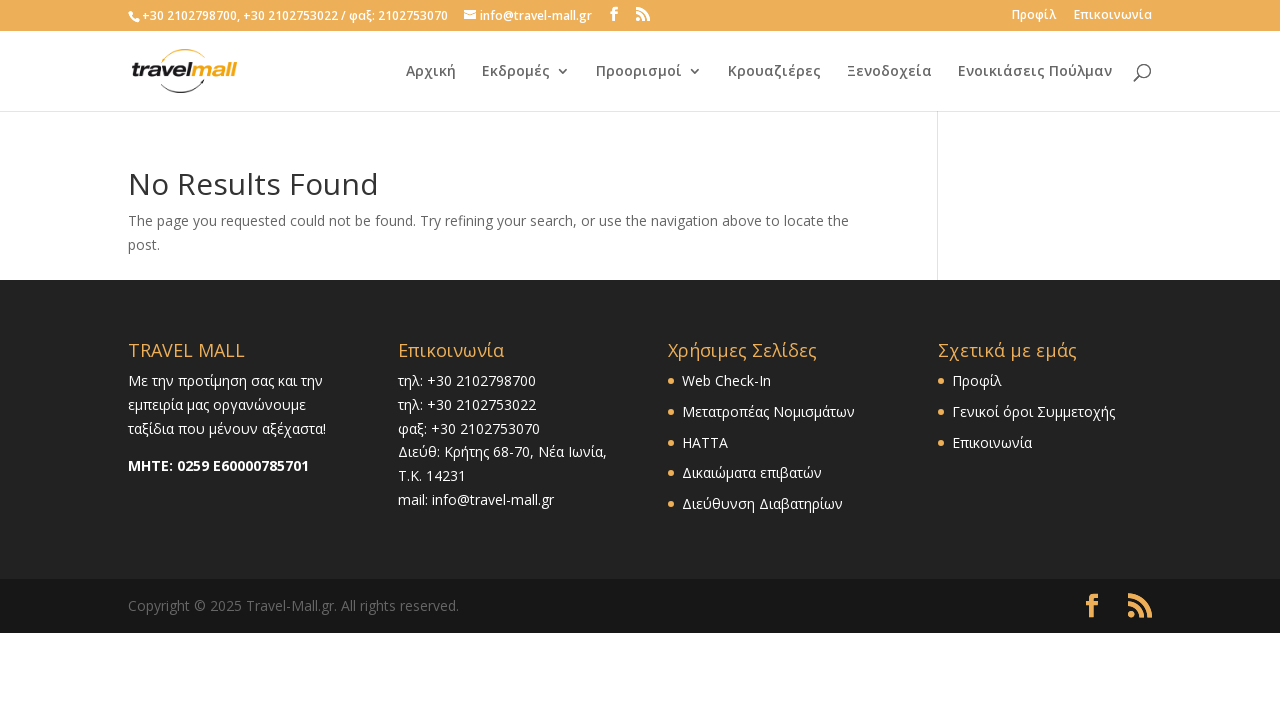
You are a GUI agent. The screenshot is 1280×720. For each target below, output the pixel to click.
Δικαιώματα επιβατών (752, 472)
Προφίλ (1034, 16)
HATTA (705, 442)
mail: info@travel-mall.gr (476, 499)
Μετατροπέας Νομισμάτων (768, 411)
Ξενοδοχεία (889, 72)
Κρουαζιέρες (774, 72)
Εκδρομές (516, 72)
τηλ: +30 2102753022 (467, 404)
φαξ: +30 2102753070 (469, 428)
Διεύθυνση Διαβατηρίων (762, 503)
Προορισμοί (639, 72)
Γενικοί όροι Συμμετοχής (1033, 411)
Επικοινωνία (1113, 16)
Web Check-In (726, 380)
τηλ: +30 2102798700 (467, 380)
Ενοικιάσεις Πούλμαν (1035, 72)
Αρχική (431, 72)
